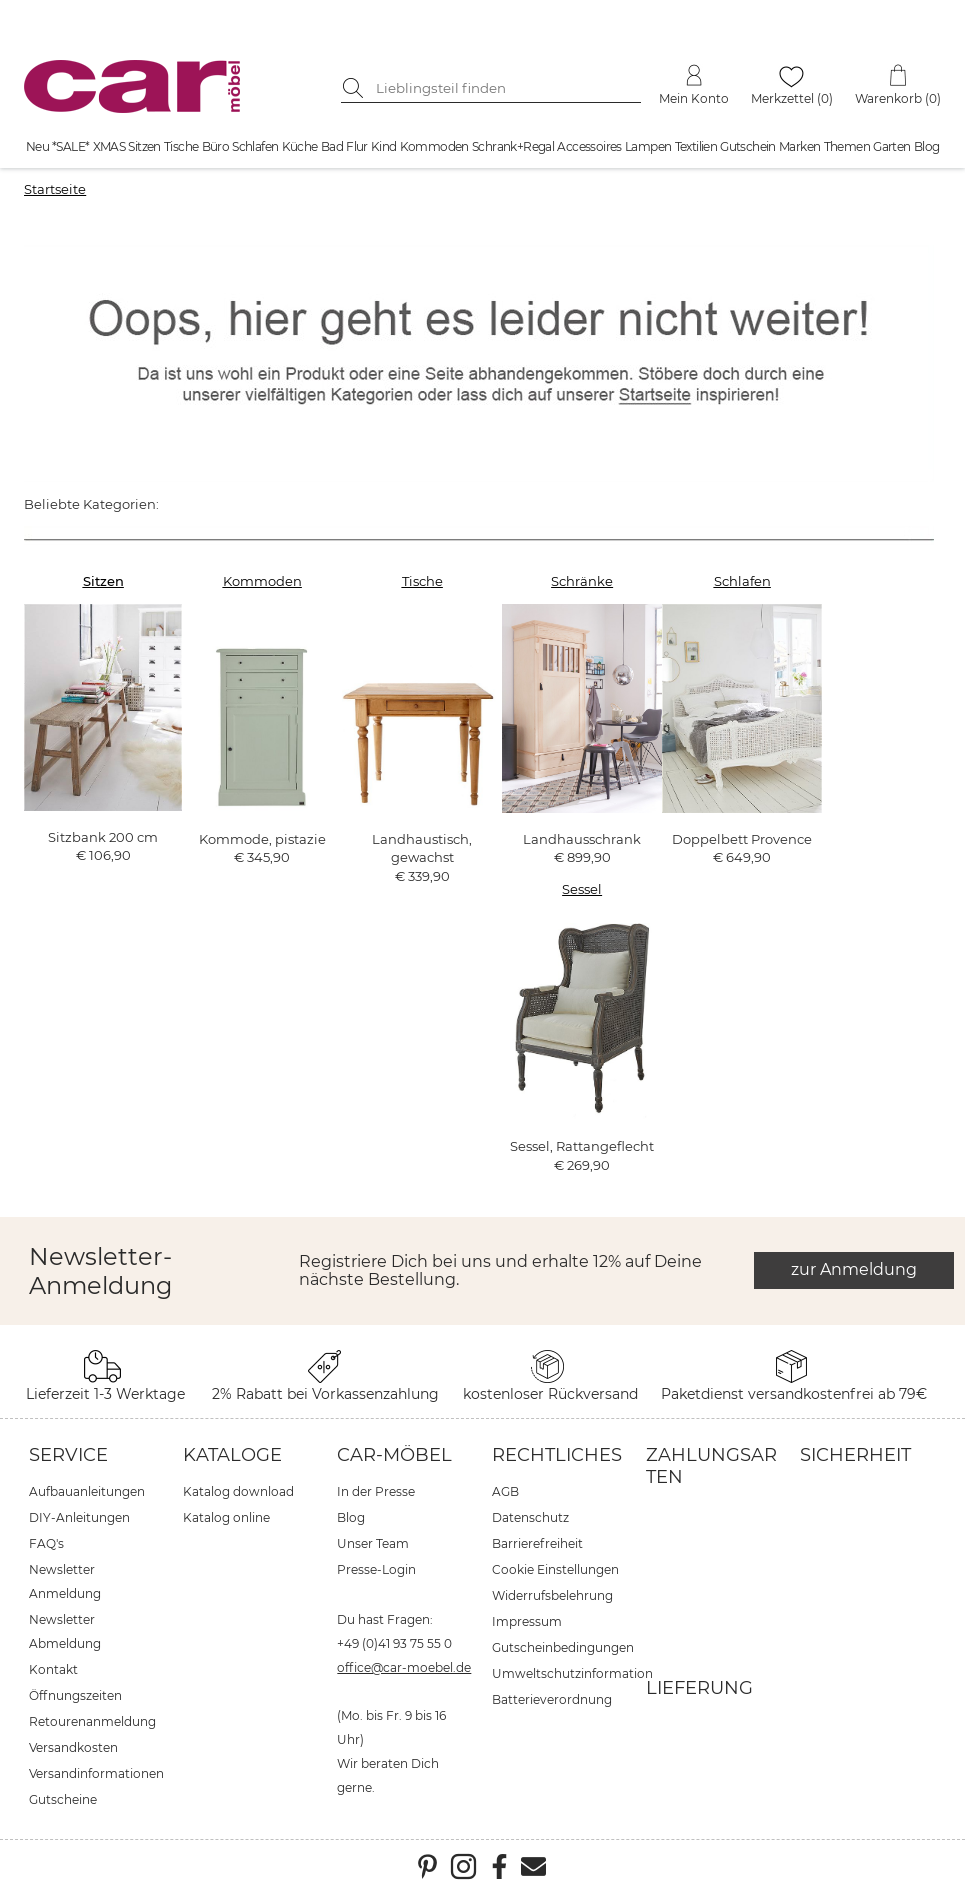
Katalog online (226, 1517)
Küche (300, 146)
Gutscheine (63, 1799)
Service (68, 1455)
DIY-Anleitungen (79, 1517)
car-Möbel (394, 1455)
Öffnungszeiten (75, 1695)
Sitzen (144, 146)
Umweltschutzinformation (572, 1673)
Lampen (648, 146)
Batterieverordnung (552, 1699)
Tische (181, 146)
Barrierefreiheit (537, 1543)
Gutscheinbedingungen (563, 1647)
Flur (357, 146)
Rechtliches (557, 1455)
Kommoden (434, 146)
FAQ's (46, 1543)
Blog (927, 146)
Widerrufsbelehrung (552, 1595)
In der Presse (376, 1491)
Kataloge (232, 1455)
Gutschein (748, 146)
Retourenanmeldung (92, 1721)
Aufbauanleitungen (87, 1491)
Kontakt (53, 1669)
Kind (384, 146)
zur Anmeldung (854, 1269)
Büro (216, 146)
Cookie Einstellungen (555, 1569)
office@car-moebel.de (404, 1667)
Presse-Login (376, 1569)
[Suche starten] (356, 88)
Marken (799, 146)
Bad (332, 146)
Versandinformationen (96, 1773)
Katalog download (238, 1491)
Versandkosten (73, 1747)
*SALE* (70, 146)
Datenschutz (530, 1517)
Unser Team (373, 1543)
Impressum (527, 1621)
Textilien (696, 146)
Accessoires (589, 146)
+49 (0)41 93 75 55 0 (394, 1643)
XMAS (109, 146)
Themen (847, 146)
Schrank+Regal (513, 146)
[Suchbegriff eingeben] (506, 88)
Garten (891, 146)
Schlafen (255, 146)
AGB (505, 1491)
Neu (37, 146)
